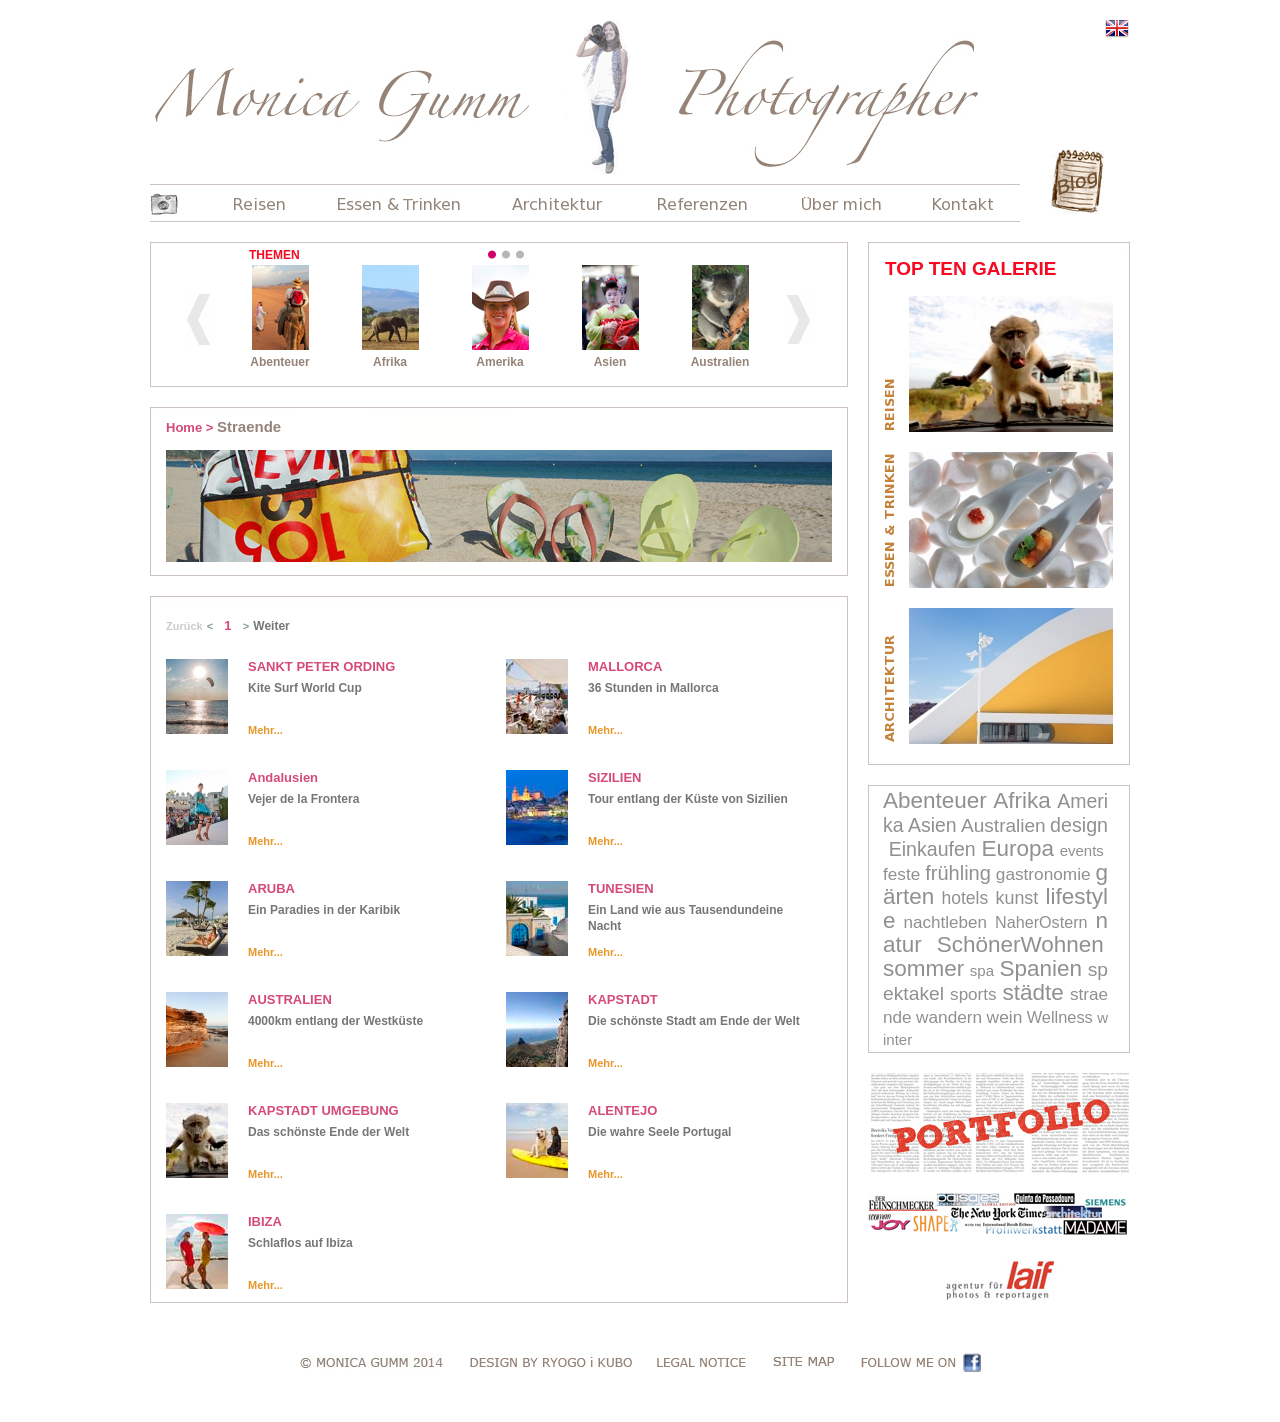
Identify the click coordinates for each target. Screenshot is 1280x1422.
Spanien (1041, 968)
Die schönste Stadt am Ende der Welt (694, 1021)
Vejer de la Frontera (303, 799)
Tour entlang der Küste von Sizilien (688, 799)
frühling (958, 873)
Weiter (271, 626)
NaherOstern (1041, 922)
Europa (1017, 848)
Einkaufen (932, 849)
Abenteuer (935, 800)
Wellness (1060, 1017)
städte (1033, 992)
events (1082, 850)
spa (982, 970)
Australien (1003, 825)
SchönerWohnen (1020, 944)
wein (1005, 1017)
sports (973, 994)
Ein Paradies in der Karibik (324, 910)
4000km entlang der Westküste (335, 1021)
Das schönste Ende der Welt (328, 1132)
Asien (932, 825)
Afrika (1022, 800)
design (1079, 825)
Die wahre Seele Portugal (659, 1132)
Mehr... (265, 730)
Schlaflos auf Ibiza (300, 1243)
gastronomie (1043, 874)
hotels (965, 898)
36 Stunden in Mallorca (653, 688)
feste (901, 874)
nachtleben (946, 922)
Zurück (184, 626)
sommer (923, 968)
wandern (949, 1017)
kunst (1017, 898)
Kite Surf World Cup (305, 688)
